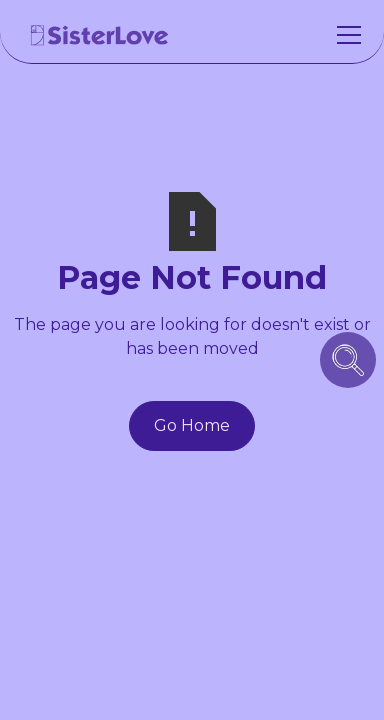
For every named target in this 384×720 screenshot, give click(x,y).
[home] (100, 35)
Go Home (192, 425)
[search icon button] (348, 360)
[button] (345, 35)
